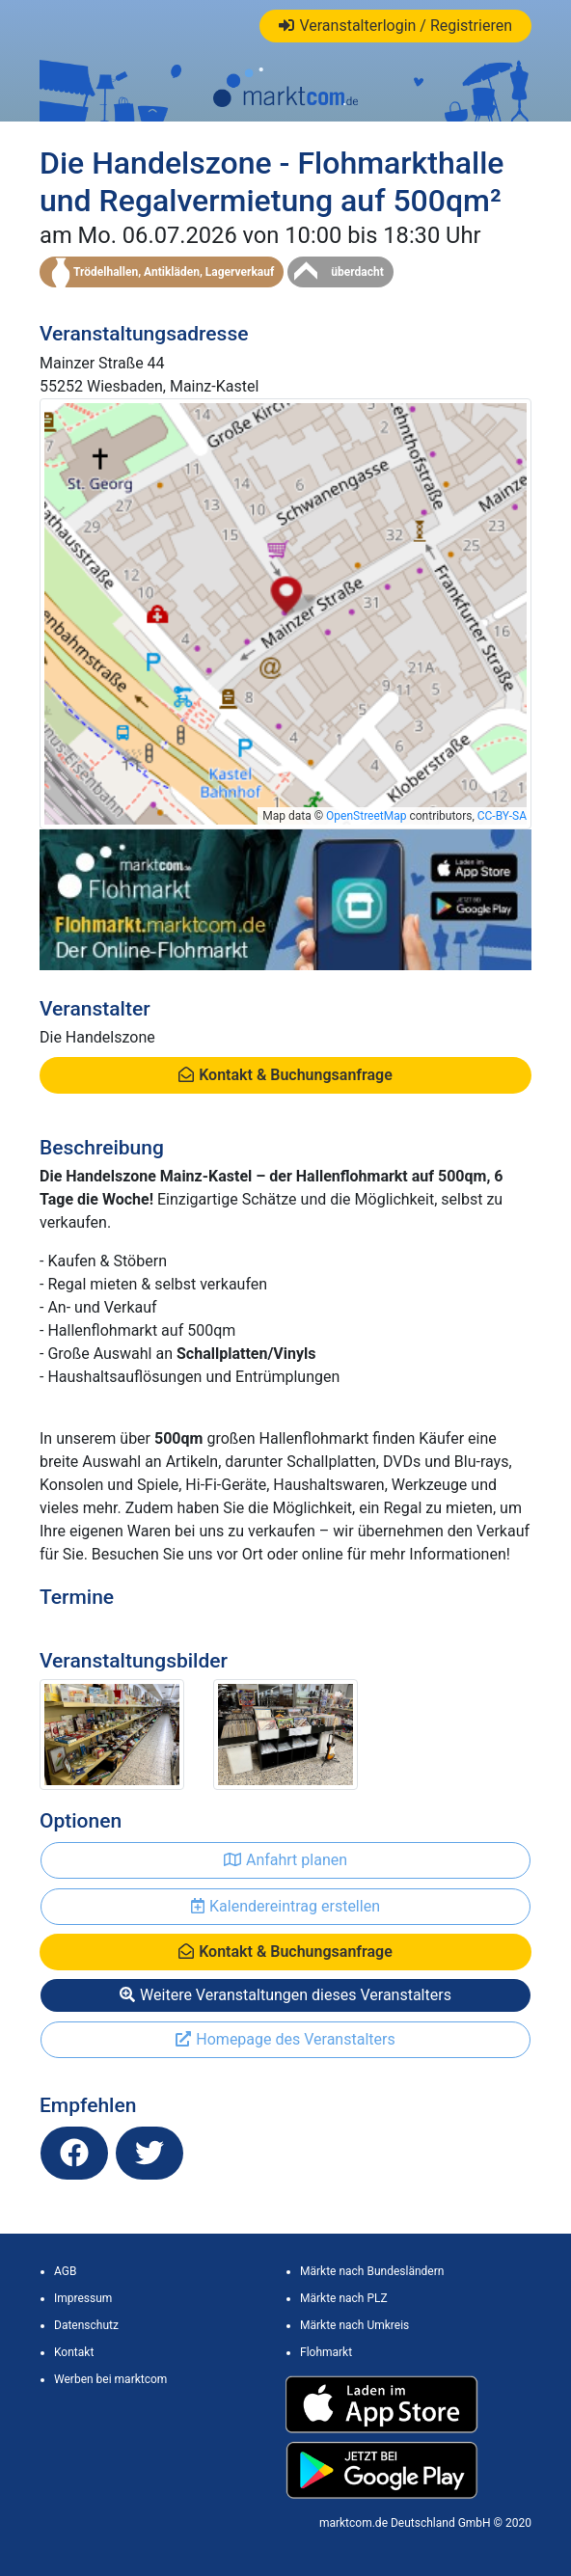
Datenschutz (86, 2325)
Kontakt (74, 2352)
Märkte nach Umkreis (354, 2325)
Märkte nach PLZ (344, 2298)
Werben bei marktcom (110, 2379)
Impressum (83, 2298)
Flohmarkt (326, 2352)
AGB (65, 2271)
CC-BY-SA (502, 816)
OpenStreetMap (366, 816)
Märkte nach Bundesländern (372, 2271)
